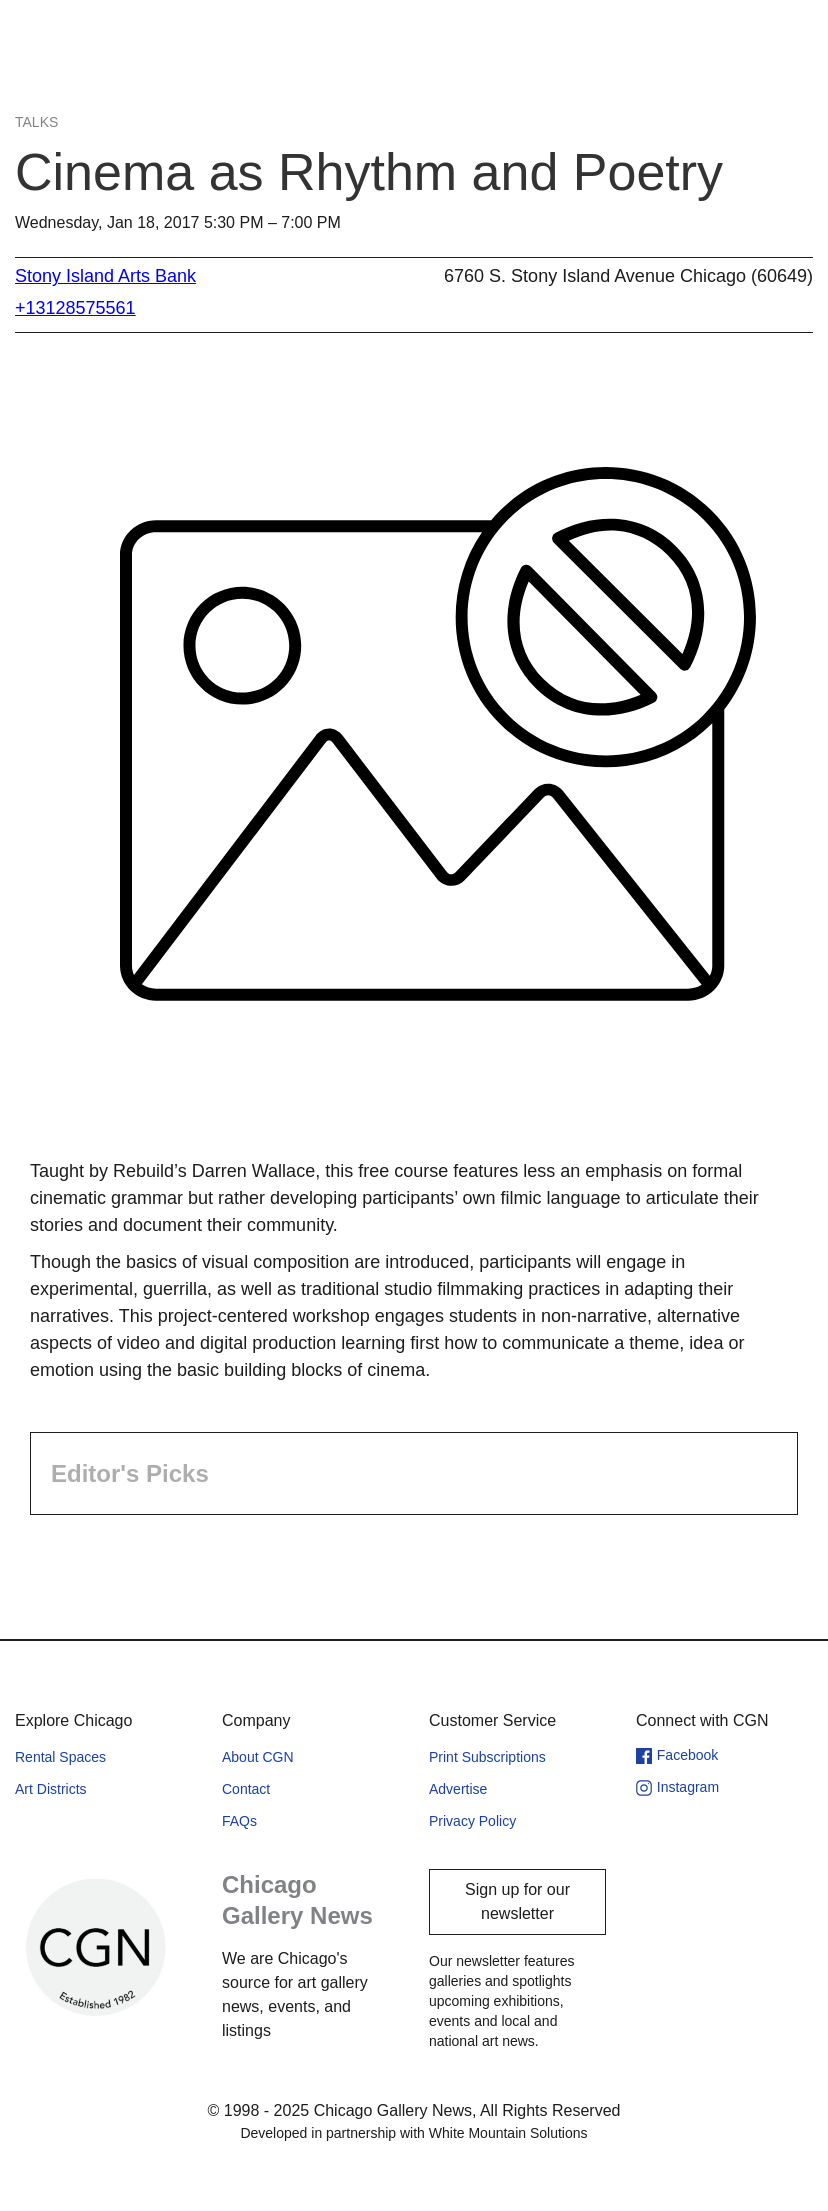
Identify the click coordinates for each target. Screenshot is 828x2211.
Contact (246, 1789)
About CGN (258, 1757)
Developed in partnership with (413, 2133)
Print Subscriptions (487, 1757)
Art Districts (51, 1789)
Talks (36, 122)
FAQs (239, 1821)
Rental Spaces (60, 1757)
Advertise (458, 1789)
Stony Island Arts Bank (105, 276)
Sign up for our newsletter (517, 1901)
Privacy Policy (472, 1821)
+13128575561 (75, 308)
